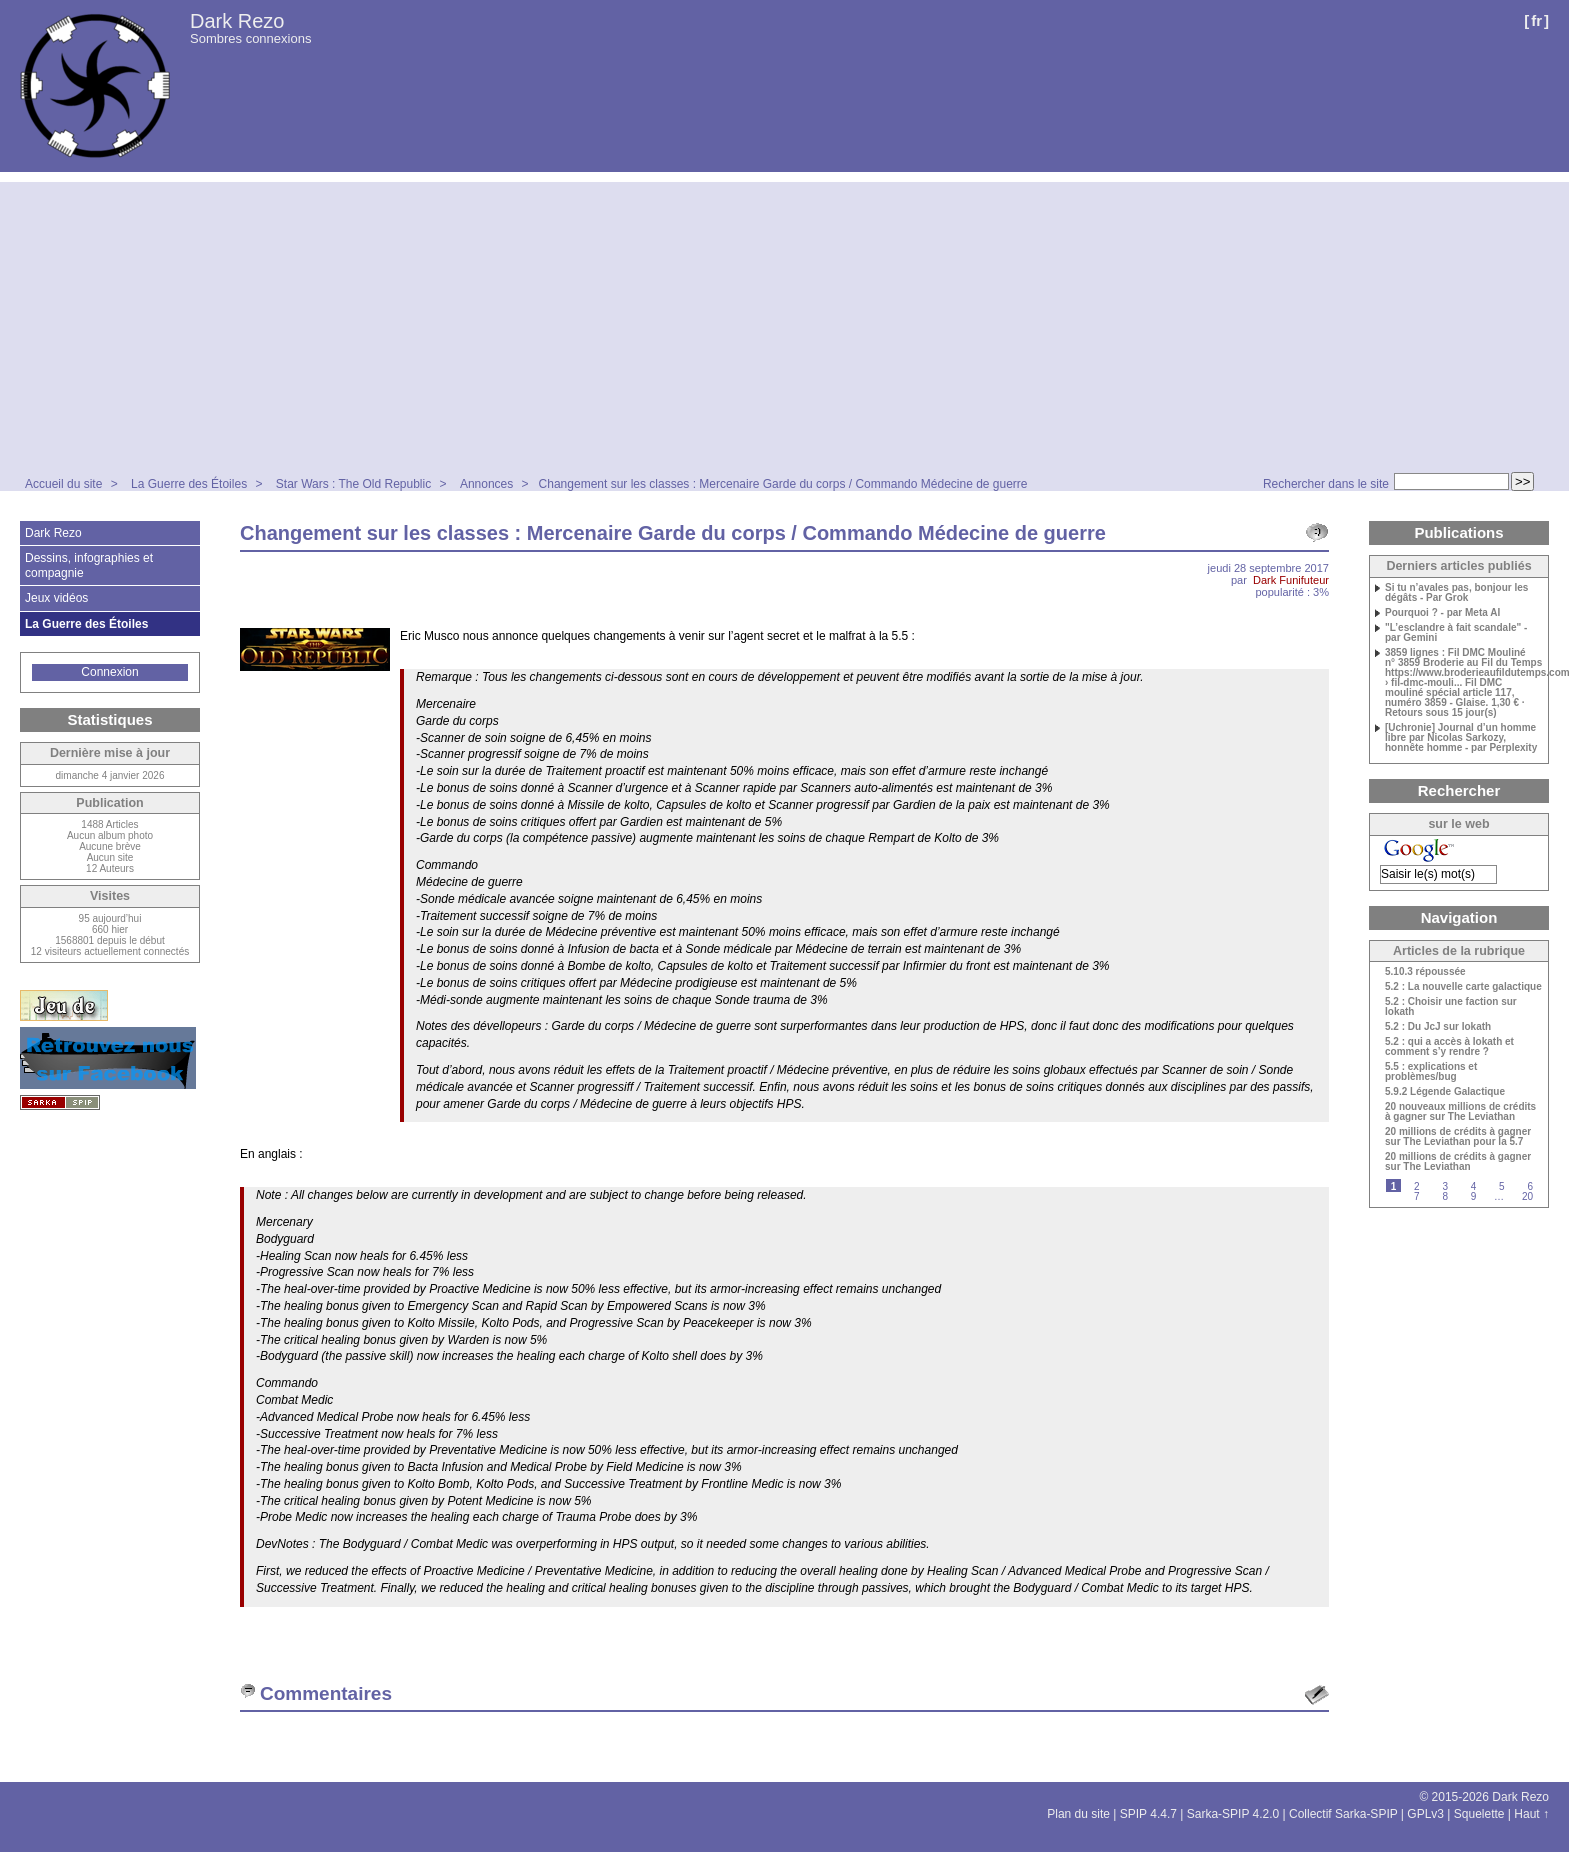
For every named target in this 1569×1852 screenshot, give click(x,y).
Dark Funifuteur (1291, 580)
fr (1536, 20)
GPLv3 (1425, 1814)
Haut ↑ (1531, 1814)
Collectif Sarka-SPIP (1343, 1814)
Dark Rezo (237, 21)
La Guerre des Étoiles (189, 484)
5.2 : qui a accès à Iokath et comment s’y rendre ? (1449, 1047)
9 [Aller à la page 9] (1474, 1196)
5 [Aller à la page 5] (1502, 1186)
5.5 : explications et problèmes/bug (1431, 1072)
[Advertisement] (785, 322)
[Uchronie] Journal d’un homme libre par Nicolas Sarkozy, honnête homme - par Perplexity (1461, 738)
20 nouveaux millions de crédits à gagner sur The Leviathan (1460, 1112)
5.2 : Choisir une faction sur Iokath (1451, 1007)
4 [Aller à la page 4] (1474, 1186)
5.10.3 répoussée (1425, 972)
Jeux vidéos (56, 598)
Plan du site (1078, 1814)
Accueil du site (63, 484)
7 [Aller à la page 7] (1417, 1196)
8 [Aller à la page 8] (1445, 1196)
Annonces (486, 484)
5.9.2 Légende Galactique (1445, 1092)
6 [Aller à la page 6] (1530, 1186)
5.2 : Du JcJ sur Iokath (1438, 1027)
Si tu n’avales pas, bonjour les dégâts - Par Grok (1456, 593)
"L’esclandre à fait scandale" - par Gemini (1456, 633)
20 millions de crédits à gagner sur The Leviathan (1458, 1162)
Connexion (109, 672)
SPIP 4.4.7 (1148, 1814)
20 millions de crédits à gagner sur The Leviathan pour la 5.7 (1458, 1137)
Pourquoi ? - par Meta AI (1442, 613)
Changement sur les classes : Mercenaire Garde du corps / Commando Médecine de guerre (783, 484)
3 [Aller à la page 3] (1445, 1186)
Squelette (1479, 1814)
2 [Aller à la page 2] (1417, 1186)
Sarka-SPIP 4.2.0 (1233, 1814)
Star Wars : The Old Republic (353, 484)
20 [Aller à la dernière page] (1527, 1196)
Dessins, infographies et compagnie (89, 565)
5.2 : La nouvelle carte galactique (1463, 987)
